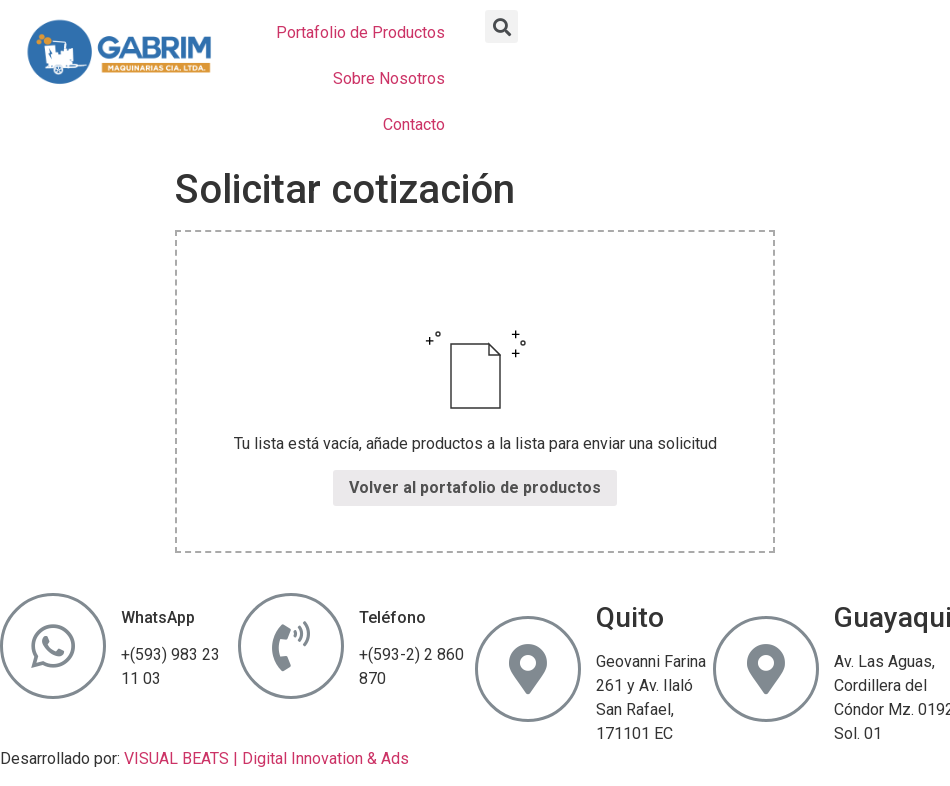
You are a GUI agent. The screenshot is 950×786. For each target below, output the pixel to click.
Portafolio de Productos (360, 32)
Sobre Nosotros (389, 78)
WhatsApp (158, 617)
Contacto (414, 124)
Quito (630, 617)
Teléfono (392, 617)
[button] (501, 26)
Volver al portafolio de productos (475, 487)
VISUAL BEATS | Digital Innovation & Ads (266, 758)
